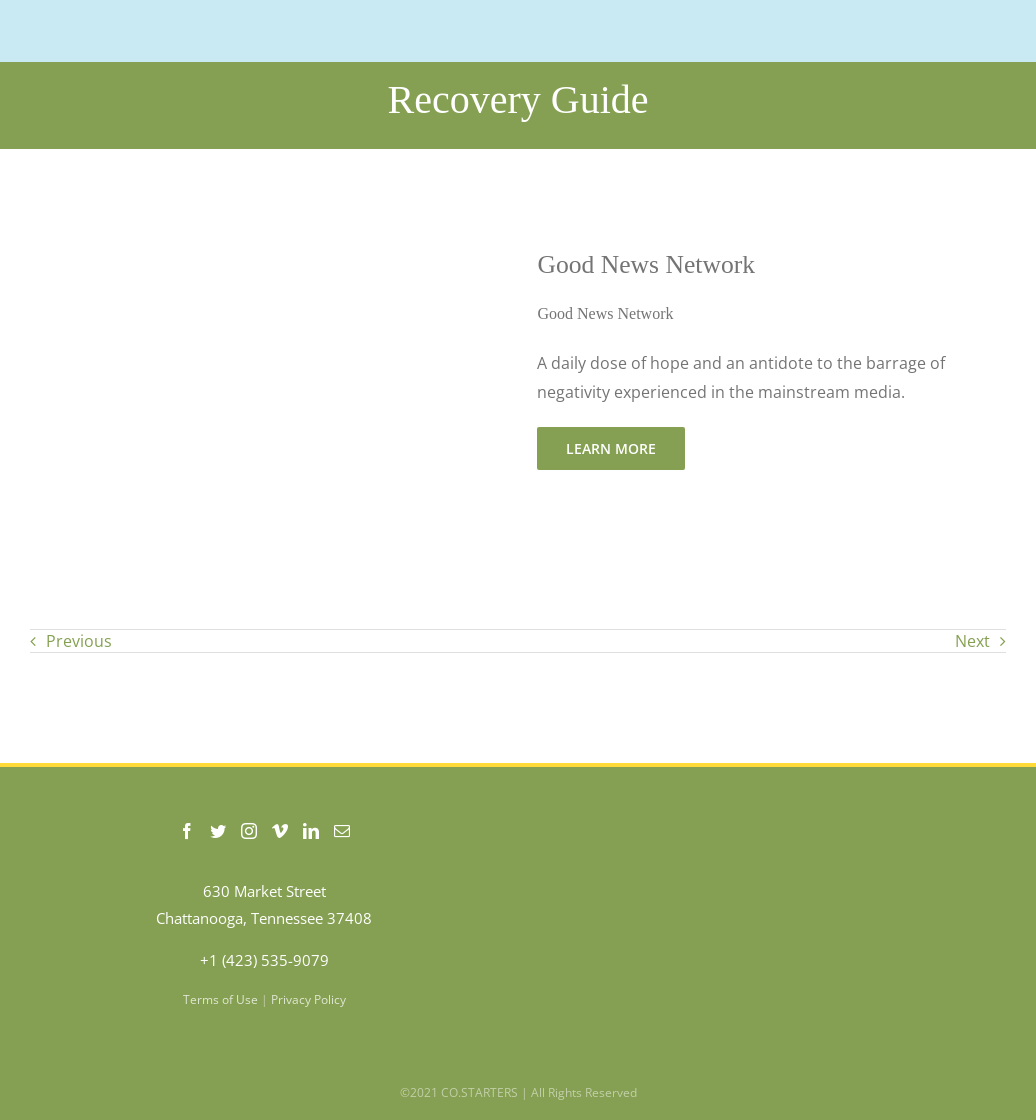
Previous (79, 641)
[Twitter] (218, 831)
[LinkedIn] (311, 831)
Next (972, 641)
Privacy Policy (308, 999)
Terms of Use (220, 999)
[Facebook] (187, 831)
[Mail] (342, 831)
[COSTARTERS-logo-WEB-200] (130, 24)
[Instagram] (249, 831)
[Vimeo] (280, 831)
